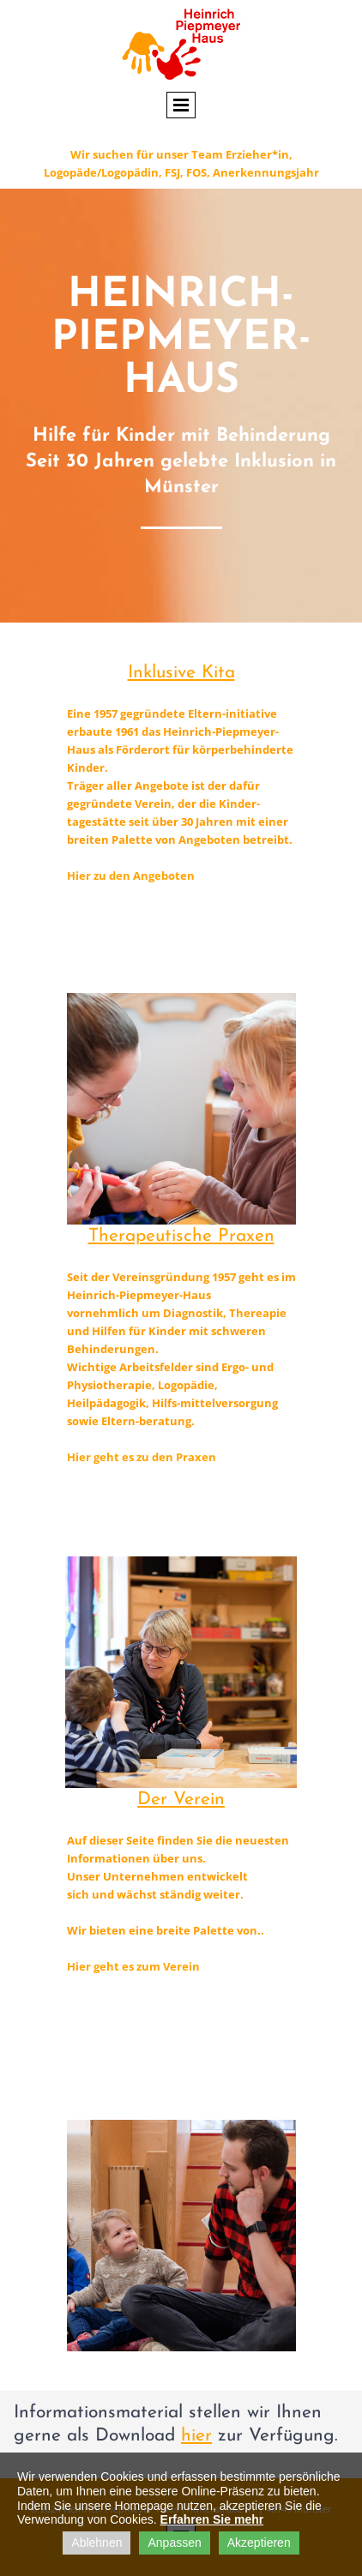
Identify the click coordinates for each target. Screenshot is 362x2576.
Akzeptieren (259, 2542)
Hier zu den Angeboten (131, 875)
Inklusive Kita (181, 673)
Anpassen (174, 2542)
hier (196, 2436)
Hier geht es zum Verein (133, 1966)
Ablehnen (96, 2542)
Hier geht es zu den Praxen (141, 1457)
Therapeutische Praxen (181, 1236)
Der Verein (181, 1800)
